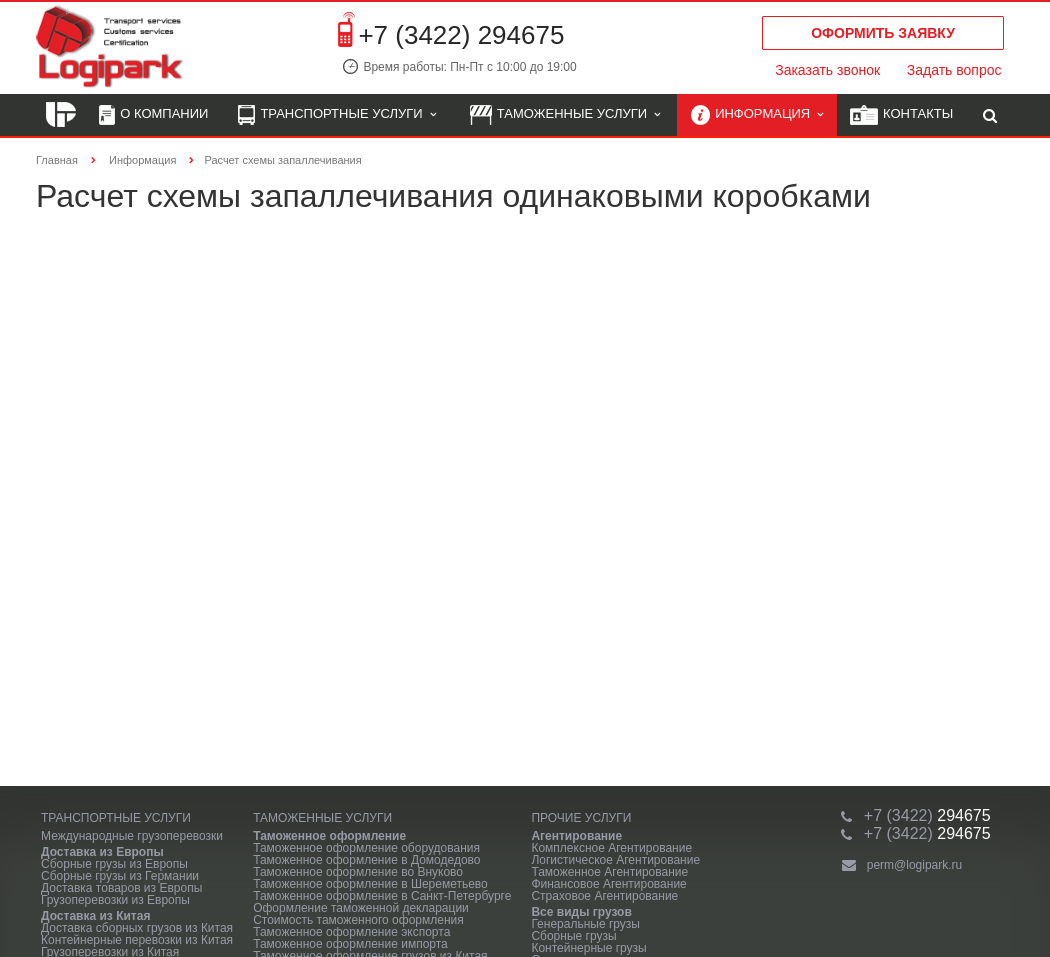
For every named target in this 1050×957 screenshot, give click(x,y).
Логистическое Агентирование (615, 860)
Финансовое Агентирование (608, 884)
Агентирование (576, 836)
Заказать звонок (827, 70)
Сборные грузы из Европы (114, 864)
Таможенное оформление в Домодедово (366, 860)
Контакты (901, 115)
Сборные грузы (573, 936)
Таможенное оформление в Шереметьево (370, 884)
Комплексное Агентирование (611, 848)
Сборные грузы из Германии (120, 876)
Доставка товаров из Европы (121, 888)
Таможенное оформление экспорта (351, 932)
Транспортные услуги (336, 115)
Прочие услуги (581, 818)
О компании (153, 115)
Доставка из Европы (102, 852)
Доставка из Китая (95, 916)
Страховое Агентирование (604, 896)
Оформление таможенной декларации (361, 908)
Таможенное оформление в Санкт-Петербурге (382, 896)
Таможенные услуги (565, 115)
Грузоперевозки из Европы (115, 900)
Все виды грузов (581, 912)
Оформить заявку (883, 33)
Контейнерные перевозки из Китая (137, 940)
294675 (927, 815)
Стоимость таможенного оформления (358, 920)
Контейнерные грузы (588, 948)
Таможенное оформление (329, 836)
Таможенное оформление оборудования (366, 848)
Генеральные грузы (585, 924)
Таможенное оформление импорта (350, 944)
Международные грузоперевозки (132, 836)
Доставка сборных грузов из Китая (137, 928)
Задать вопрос (954, 70)
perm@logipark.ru (915, 865)
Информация (757, 115)
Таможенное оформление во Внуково (358, 872)
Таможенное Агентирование (609, 872)
